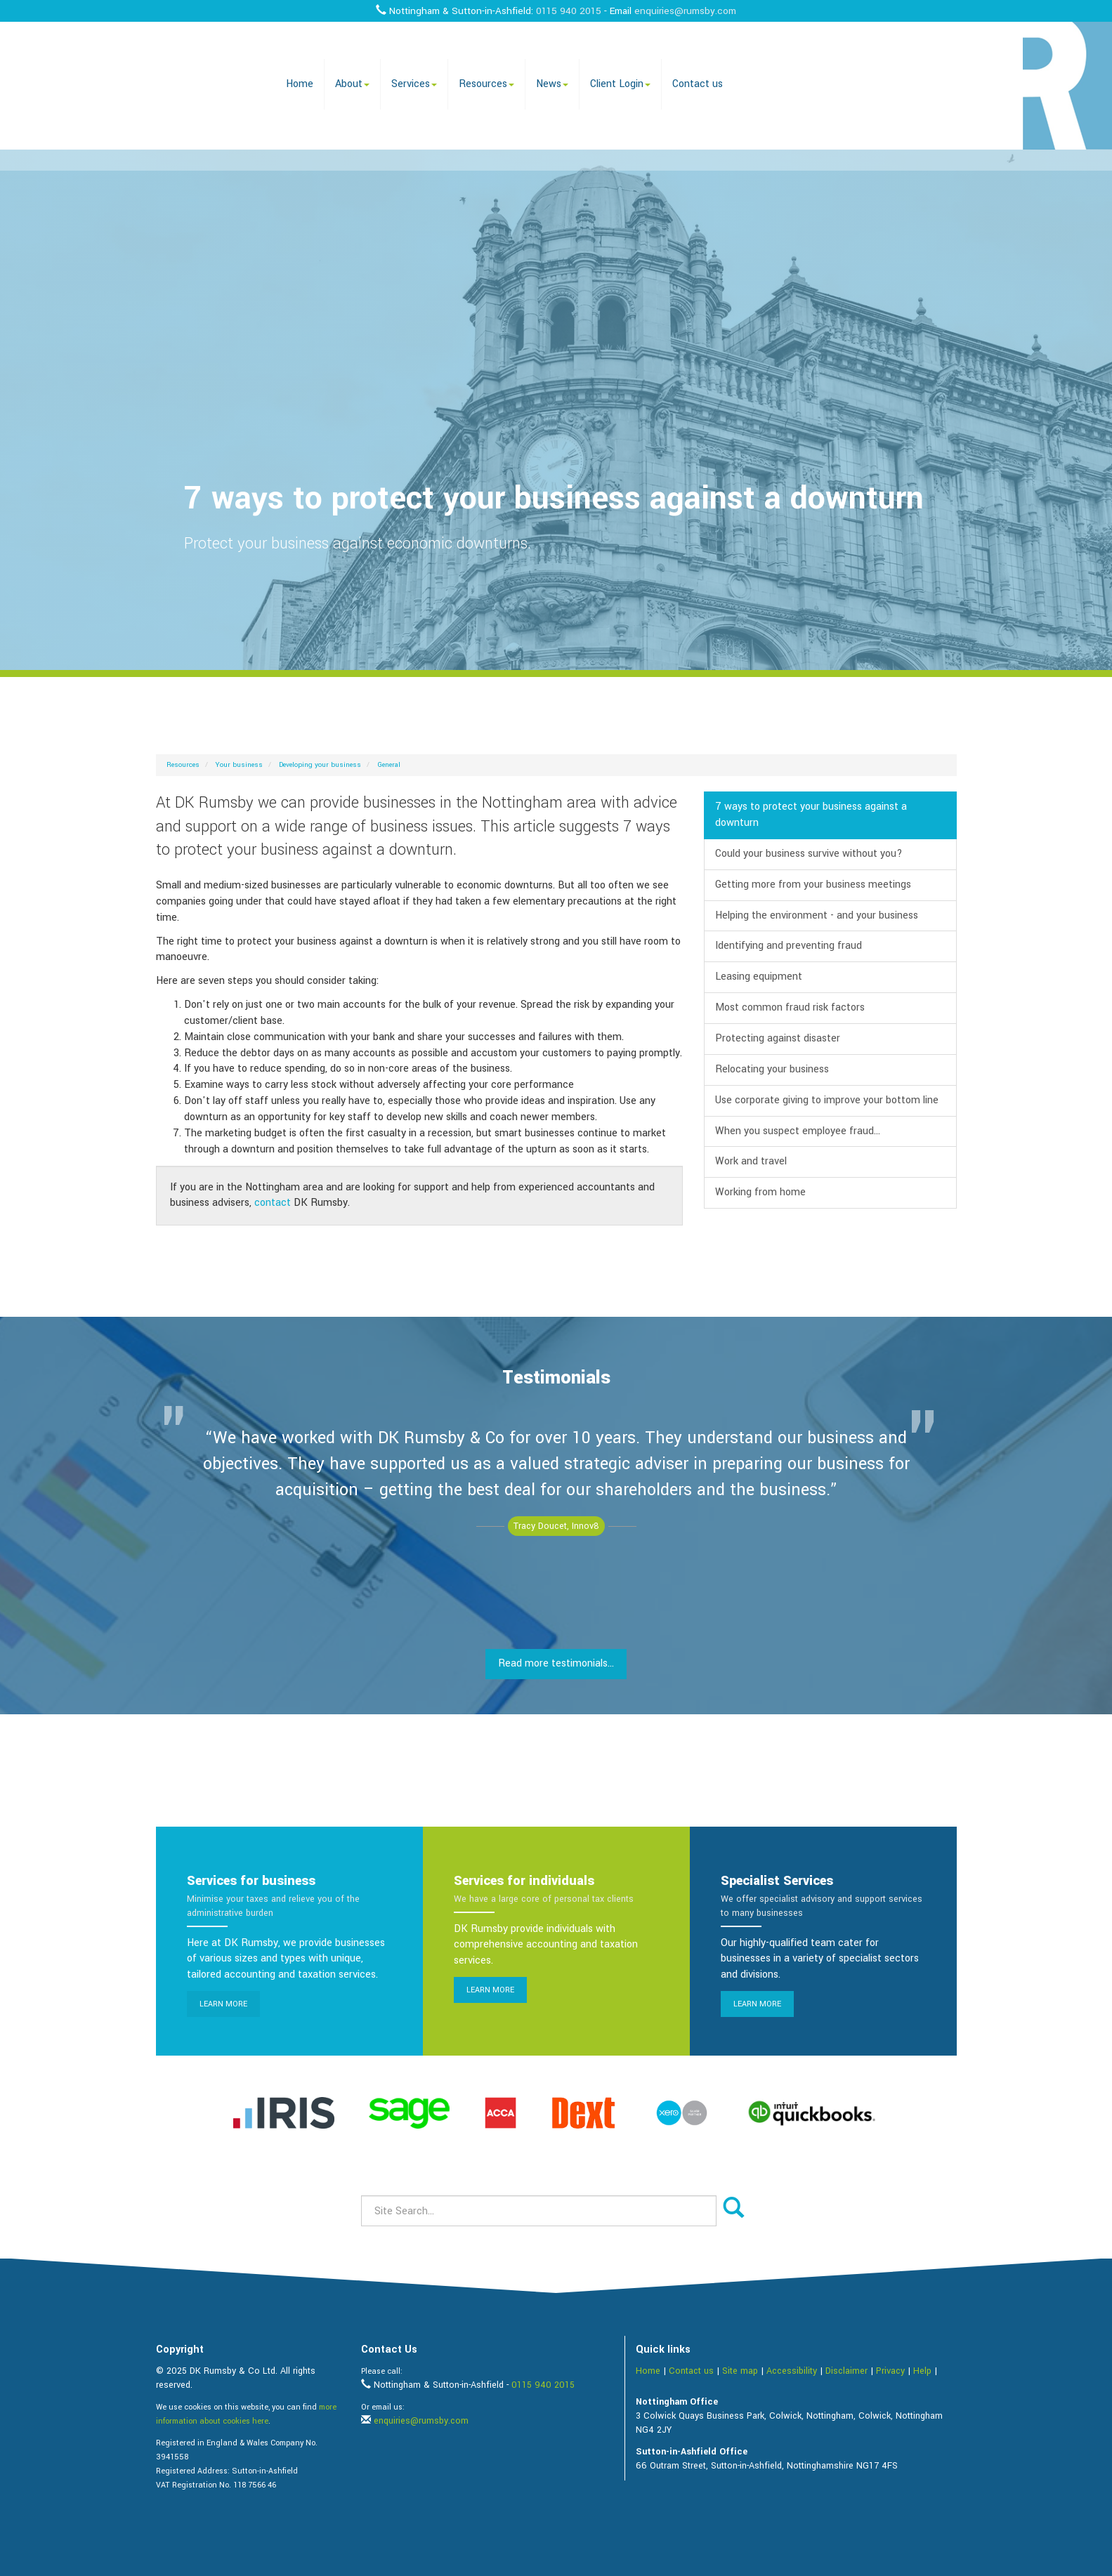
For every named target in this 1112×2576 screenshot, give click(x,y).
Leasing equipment (758, 976)
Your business (239, 765)
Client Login (620, 84)
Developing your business (320, 765)
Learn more (223, 2004)
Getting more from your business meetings (813, 884)
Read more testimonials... (556, 1663)
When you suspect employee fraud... (797, 1131)
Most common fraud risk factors (790, 1007)
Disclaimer (846, 2371)
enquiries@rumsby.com (685, 11)
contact (272, 1202)
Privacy (890, 2371)
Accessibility (791, 2371)
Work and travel (751, 1161)
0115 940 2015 (568, 11)
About (352, 84)
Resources (486, 84)
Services (414, 84)
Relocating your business (772, 1069)
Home (299, 84)
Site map (740, 2371)
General (388, 765)
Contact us (697, 84)
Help (922, 2371)
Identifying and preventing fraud (788, 945)
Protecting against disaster (777, 1038)
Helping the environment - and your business (816, 915)
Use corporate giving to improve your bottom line (826, 1100)
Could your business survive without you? (809, 853)
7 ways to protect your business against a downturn (811, 814)
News (552, 84)
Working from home (760, 1192)
